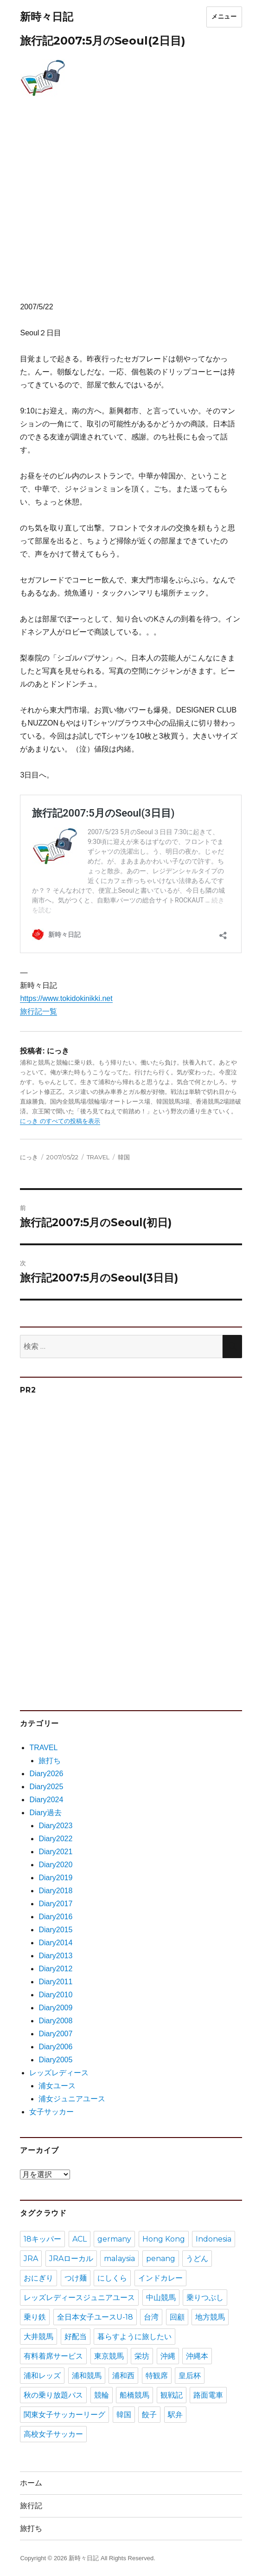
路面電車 (208, 2395)
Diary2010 (55, 1995)
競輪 (101, 2395)
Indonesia (213, 2239)
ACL (79, 2239)
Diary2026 (46, 1774)
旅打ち (49, 1761)
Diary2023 (55, 1826)
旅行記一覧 (38, 1011)
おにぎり (38, 2278)
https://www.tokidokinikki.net (66, 998)
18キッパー (42, 2239)
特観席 (157, 2375)
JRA (31, 2258)
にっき (29, 1157)
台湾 (151, 2317)
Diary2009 (55, 2008)
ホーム (31, 2482)
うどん (197, 2258)
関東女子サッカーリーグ (64, 2414)
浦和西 (123, 2375)
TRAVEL (98, 1157)
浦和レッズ (42, 2375)
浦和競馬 (87, 2375)
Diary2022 (55, 1839)
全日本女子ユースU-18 (95, 2317)
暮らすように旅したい (134, 2336)
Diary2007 (55, 2034)
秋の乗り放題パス (53, 2395)
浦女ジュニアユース (71, 2099)
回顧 (177, 2317)
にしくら (112, 2278)
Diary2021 (55, 1852)
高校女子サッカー (53, 2434)
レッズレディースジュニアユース (79, 2297)
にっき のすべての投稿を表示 (60, 1121)
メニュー (223, 16)
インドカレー (160, 2278)
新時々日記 (46, 16)
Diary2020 (55, 1865)
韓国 (124, 1157)
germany (114, 2239)
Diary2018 (55, 1891)
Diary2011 (55, 1982)
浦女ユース (57, 2086)
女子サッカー (51, 2112)
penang (160, 2258)
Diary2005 (55, 2060)
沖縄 (167, 2356)
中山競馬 (161, 2297)
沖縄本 (197, 2356)
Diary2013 (55, 1956)
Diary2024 (46, 1800)
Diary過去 (45, 1813)
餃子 (149, 2414)
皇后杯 (190, 2375)
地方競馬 (210, 2317)
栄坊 (141, 2356)
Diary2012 (55, 1969)
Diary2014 (55, 1943)
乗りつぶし (205, 2297)
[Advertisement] (132, 210)
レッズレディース (59, 2073)
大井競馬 (38, 2336)
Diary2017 (55, 1904)
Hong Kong (163, 2239)
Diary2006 (55, 2047)
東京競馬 (109, 2356)
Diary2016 (55, 1917)
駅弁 (175, 2414)
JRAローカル (71, 2258)
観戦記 (171, 2395)
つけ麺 (75, 2278)
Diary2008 (55, 2021)
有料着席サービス (53, 2356)
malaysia (119, 2258)
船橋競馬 (134, 2395)
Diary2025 (46, 1787)
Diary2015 (55, 1930)
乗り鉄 (35, 2317)
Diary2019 (55, 1878)
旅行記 (31, 2505)
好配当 (75, 2336)
